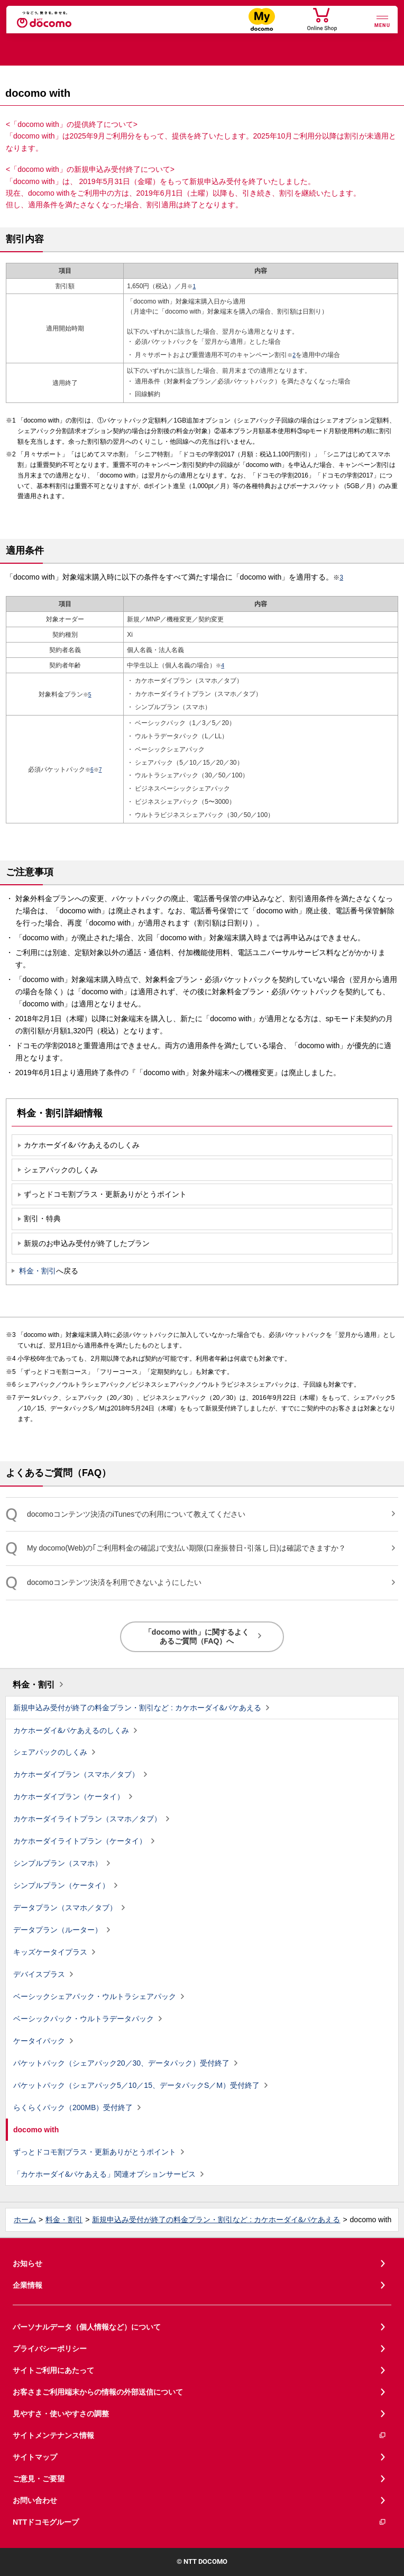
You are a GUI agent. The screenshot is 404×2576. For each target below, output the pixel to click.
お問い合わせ (35, 2500)
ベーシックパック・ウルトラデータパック (83, 2018)
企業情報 (27, 2285)
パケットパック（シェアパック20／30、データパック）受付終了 (121, 2063)
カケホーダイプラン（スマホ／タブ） (76, 1774)
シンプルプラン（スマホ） (57, 1863)
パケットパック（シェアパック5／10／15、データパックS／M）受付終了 (136, 2085)
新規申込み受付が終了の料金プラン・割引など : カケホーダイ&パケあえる (137, 1707)
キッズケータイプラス (50, 1952)
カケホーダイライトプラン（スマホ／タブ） (87, 1818)
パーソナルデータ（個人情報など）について (87, 2327)
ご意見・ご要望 (39, 2478)
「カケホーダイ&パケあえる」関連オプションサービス (104, 2174)
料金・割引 (37, 1271)
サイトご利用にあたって (53, 2370)
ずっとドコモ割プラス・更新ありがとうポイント (94, 2152)
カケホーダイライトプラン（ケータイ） (79, 1841)
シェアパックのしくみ (50, 1752)
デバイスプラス (39, 1974)
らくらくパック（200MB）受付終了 (73, 2107)
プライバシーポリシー (50, 2348)
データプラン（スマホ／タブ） (65, 1907)
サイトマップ (35, 2457)
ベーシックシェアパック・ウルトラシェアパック (94, 1996)
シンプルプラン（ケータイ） (61, 1885)
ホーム (25, 2219)
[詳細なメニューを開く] (382, 20)
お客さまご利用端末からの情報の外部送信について (98, 2392)
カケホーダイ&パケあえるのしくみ (71, 1730)
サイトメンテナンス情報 (200, 2435)
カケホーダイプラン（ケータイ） (68, 1796)
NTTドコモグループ (200, 2522)
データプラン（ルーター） (57, 1930)
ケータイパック (39, 2041)
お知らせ (27, 2263)
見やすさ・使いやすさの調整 (61, 2413)
